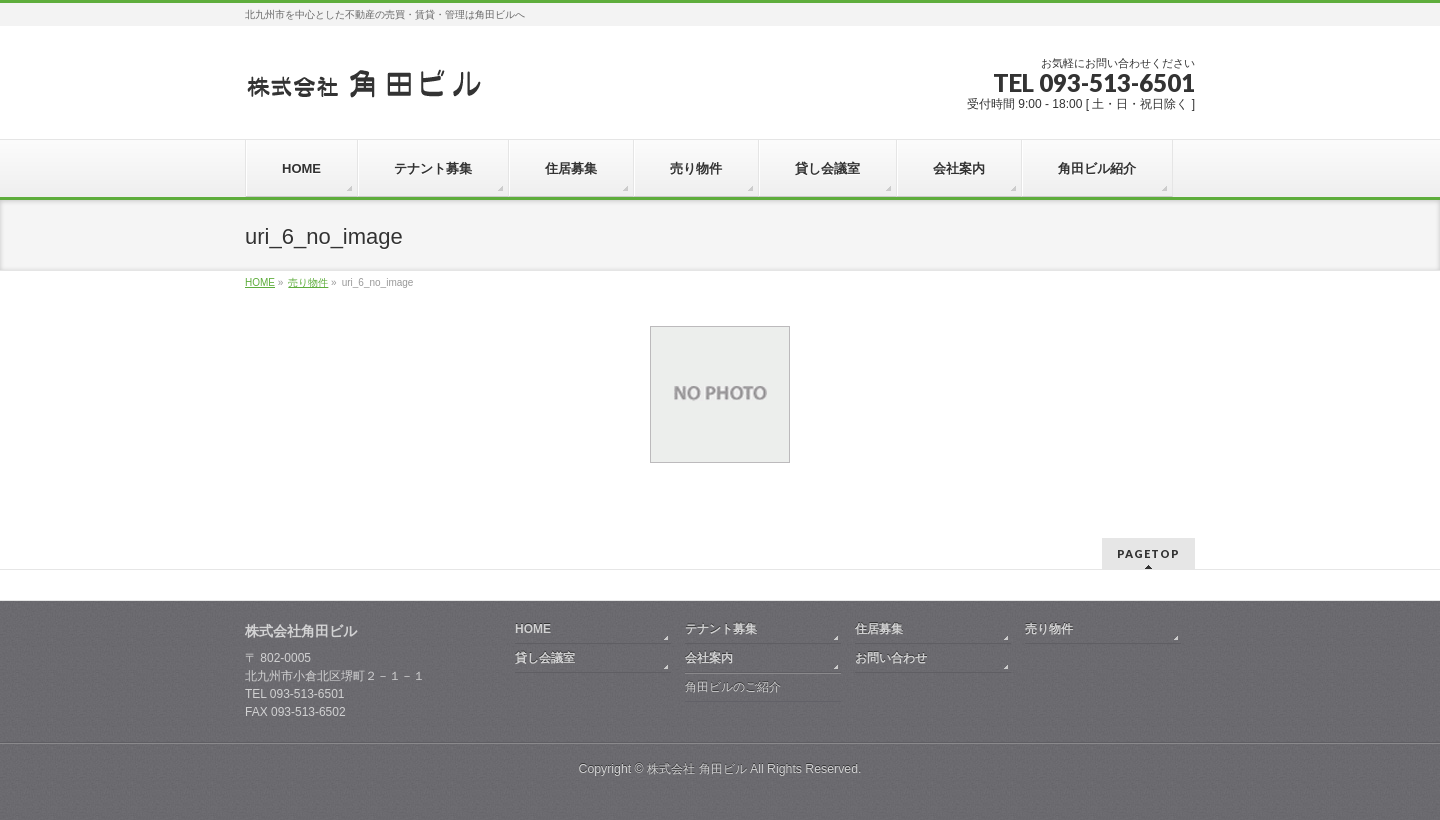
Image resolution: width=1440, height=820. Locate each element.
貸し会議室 (545, 658)
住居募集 (879, 629)
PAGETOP (1148, 553)
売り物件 (1049, 629)
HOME (533, 629)
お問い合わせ (891, 658)
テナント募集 (721, 629)
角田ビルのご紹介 (733, 687)
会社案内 (709, 658)
